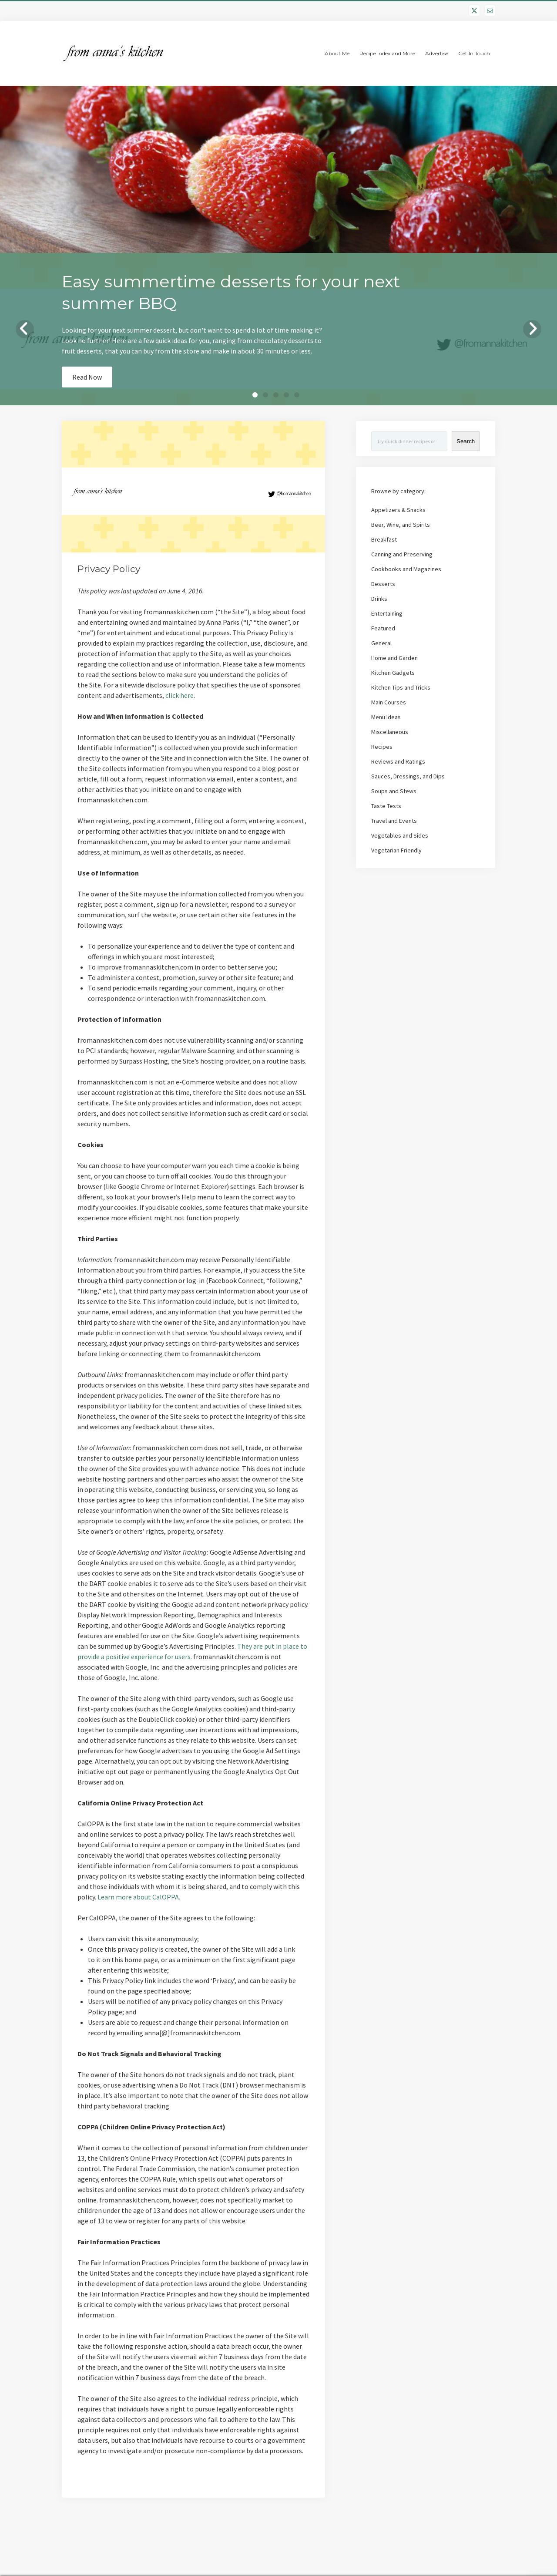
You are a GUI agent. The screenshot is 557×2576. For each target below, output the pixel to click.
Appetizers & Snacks (398, 510)
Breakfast (384, 539)
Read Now (87, 377)
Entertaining (387, 613)
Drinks (379, 599)
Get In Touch (474, 53)
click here (179, 695)
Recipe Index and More (387, 53)
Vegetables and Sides (399, 835)
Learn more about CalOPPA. (138, 1896)
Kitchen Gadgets (393, 673)
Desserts (383, 584)
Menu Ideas (386, 717)
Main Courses (388, 702)
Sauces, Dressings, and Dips (408, 776)
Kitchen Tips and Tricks (400, 687)
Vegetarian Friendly (396, 850)
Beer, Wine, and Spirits (400, 525)
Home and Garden (394, 658)
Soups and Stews (393, 791)
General (381, 643)
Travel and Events (394, 821)
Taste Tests (386, 806)
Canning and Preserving (402, 554)
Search (465, 441)
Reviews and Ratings (398, 761)
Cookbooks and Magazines (406, 569)
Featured (383, 628)
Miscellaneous (389, 732)
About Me (337, 53)
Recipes (382, 747)
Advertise (436, 53)
